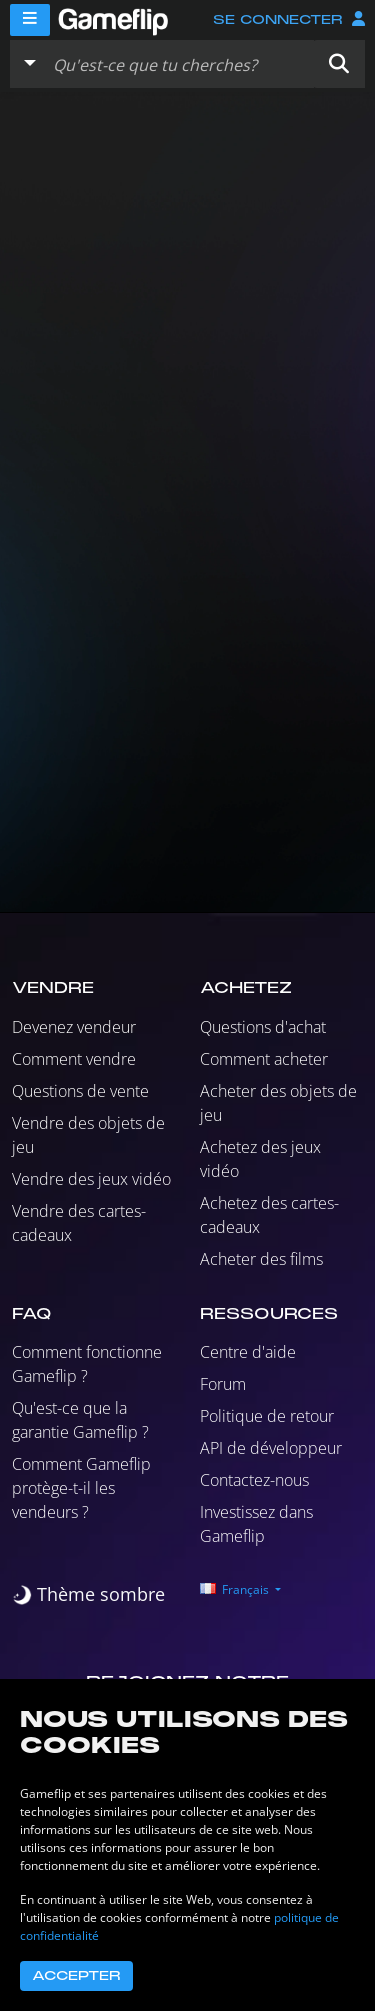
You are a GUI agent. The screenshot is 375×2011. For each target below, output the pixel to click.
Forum (223, 1384)
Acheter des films (261, 1259)
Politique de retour (267, 1416)
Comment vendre (74, 1059)
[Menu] (30, 20)
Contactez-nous (254, 1480)
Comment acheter (264, 1059)
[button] (339, 64)
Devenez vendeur (74, 1027)
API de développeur (271, 1448)
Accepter (76, 1976)
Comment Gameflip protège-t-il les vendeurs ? (81, 1488)
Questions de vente (80, 1091)
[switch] (88, 1594)
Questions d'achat (263, 1027)
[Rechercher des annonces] (179, 64)
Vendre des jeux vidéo (91, 1179)
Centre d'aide (248, 1352)
